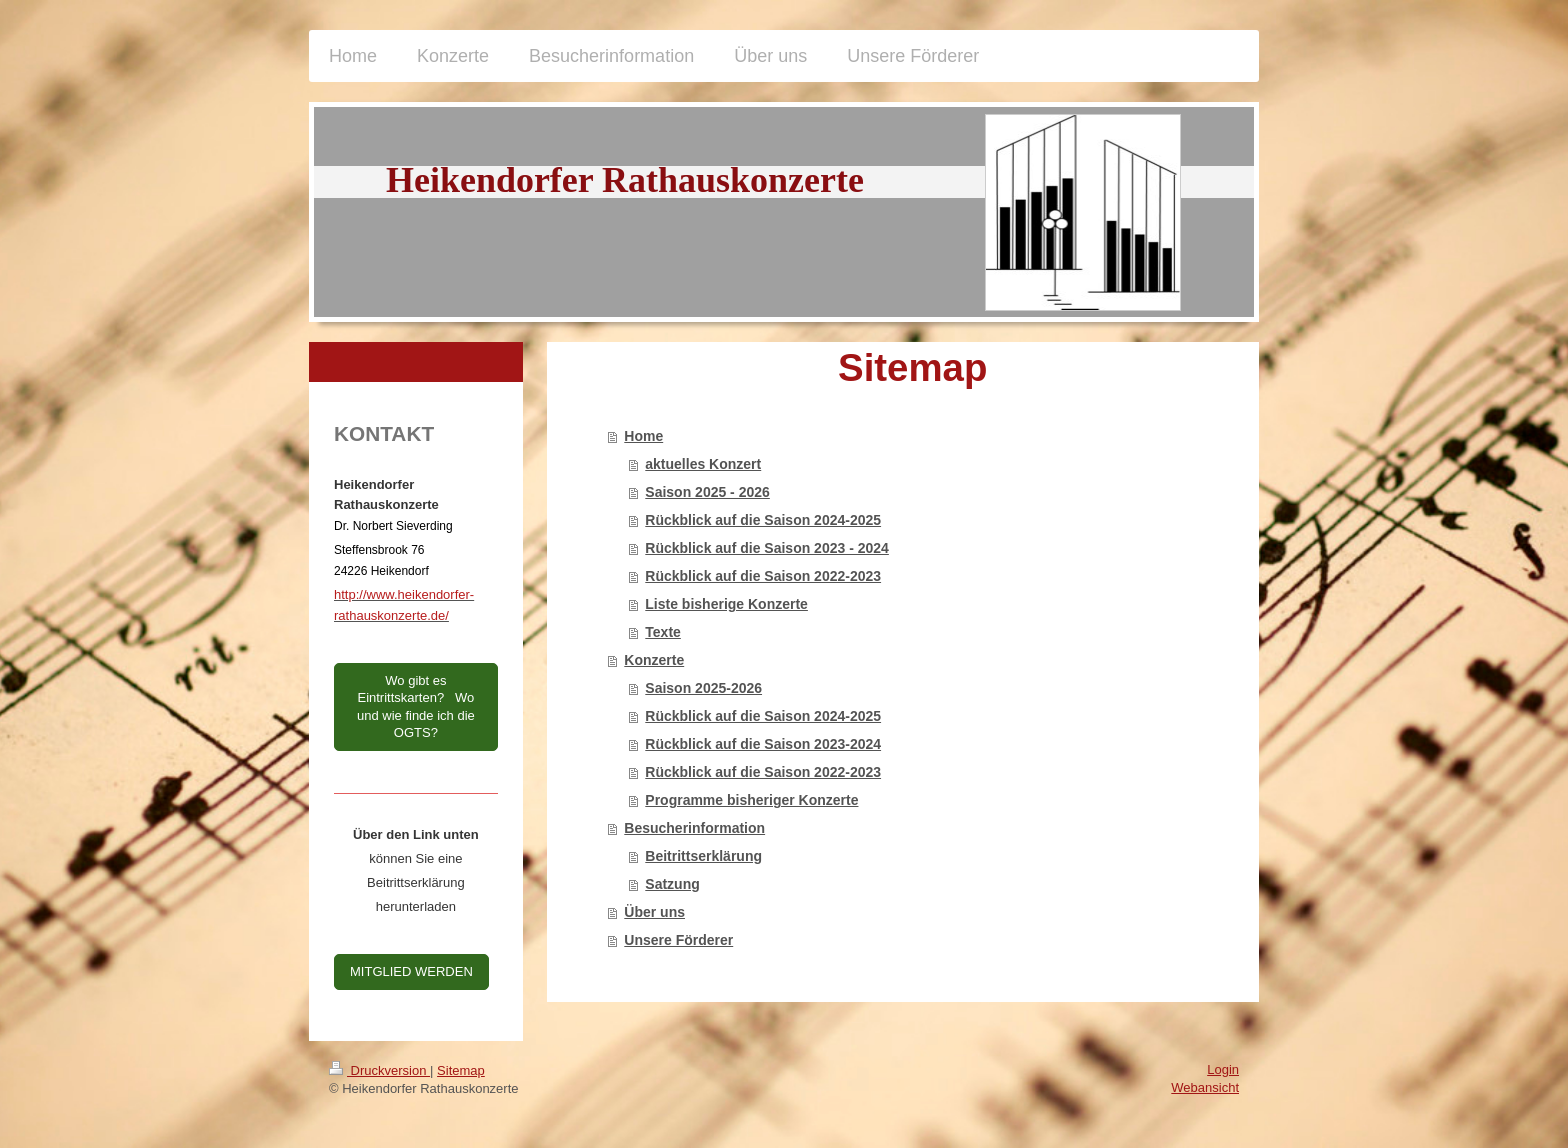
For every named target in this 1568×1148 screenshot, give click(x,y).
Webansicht (1205, 1087)
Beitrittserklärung (703, 856)
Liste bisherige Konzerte (726, 604)
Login (1223, 1069)
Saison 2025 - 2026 (707, 492)
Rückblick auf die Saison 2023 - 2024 (767, 548)
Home (643, 436)
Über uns (654, 912)
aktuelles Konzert (703, 464)
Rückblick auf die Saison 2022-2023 (763, 576)
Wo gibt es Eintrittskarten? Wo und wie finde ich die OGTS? (416, 707)
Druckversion (379, 1070)
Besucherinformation (694, 828)
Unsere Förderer (678, 940)
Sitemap (461, 1070)
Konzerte (654, 660)
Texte (663, 632)
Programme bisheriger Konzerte (751, 800)
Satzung (672, 884)
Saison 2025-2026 (703, 688)
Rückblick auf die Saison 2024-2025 (763, 520)
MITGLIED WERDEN (411, 971)
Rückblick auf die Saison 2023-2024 (763, 744)
